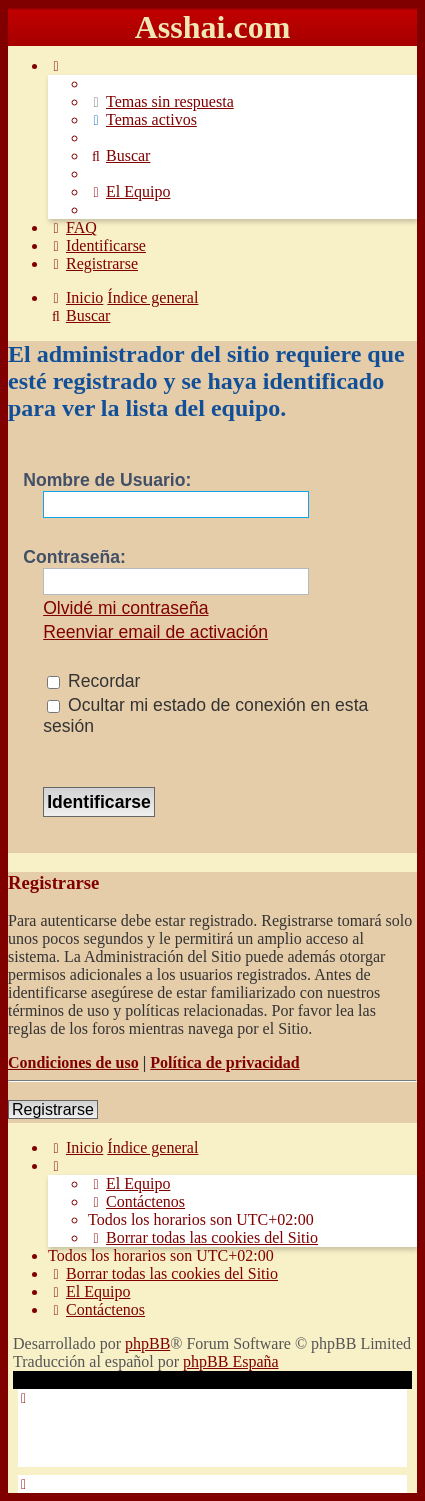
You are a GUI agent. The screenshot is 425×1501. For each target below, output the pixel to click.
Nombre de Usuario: (107, 480)
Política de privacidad (224, 1062)
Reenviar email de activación (155, 632)
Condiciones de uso (73, 1062)
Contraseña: (74, 557)
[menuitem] (161, 101)
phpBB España (231, 1361)
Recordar (93, 681)
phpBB (147, 1343)
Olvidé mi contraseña (125, 608)
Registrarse (53, 1109)
